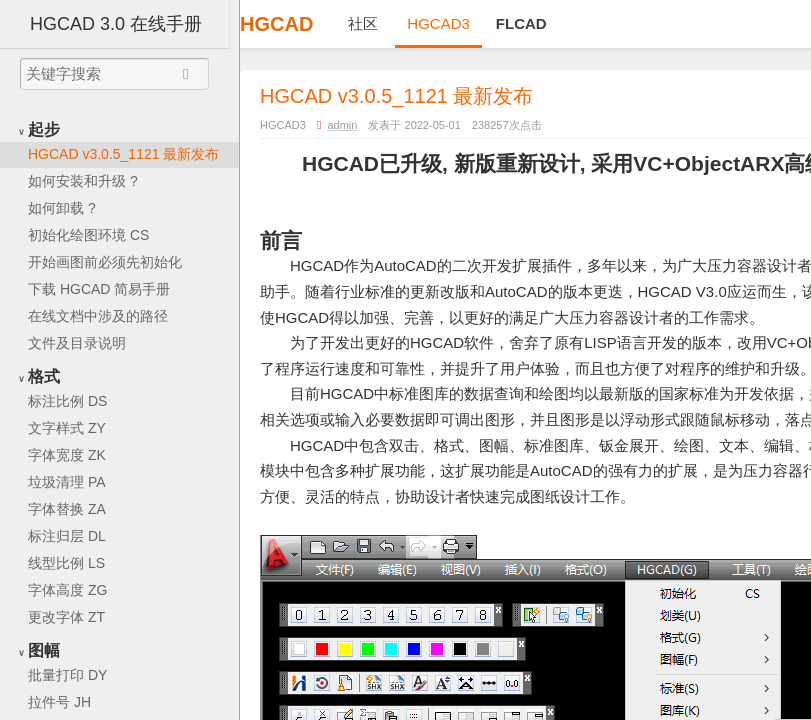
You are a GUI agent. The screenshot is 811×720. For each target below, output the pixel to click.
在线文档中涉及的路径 (98, 316)
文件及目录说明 (77, 343)
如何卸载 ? (62, 208)
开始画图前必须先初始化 (105, 262)
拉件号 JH (59, 702)
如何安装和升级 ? (83, 181)
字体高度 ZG (67, 590)
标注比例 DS (67, 401)
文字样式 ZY (67, 428)
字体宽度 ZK (67, 455)
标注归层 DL (67, 536)
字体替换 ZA (67, 509)
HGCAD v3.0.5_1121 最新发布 (123, 154)
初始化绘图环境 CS (88, 235)
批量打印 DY (67, 675)
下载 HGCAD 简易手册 (99, 289)
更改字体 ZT (66, 617)
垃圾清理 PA (67, 482)
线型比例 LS (66, 563)
